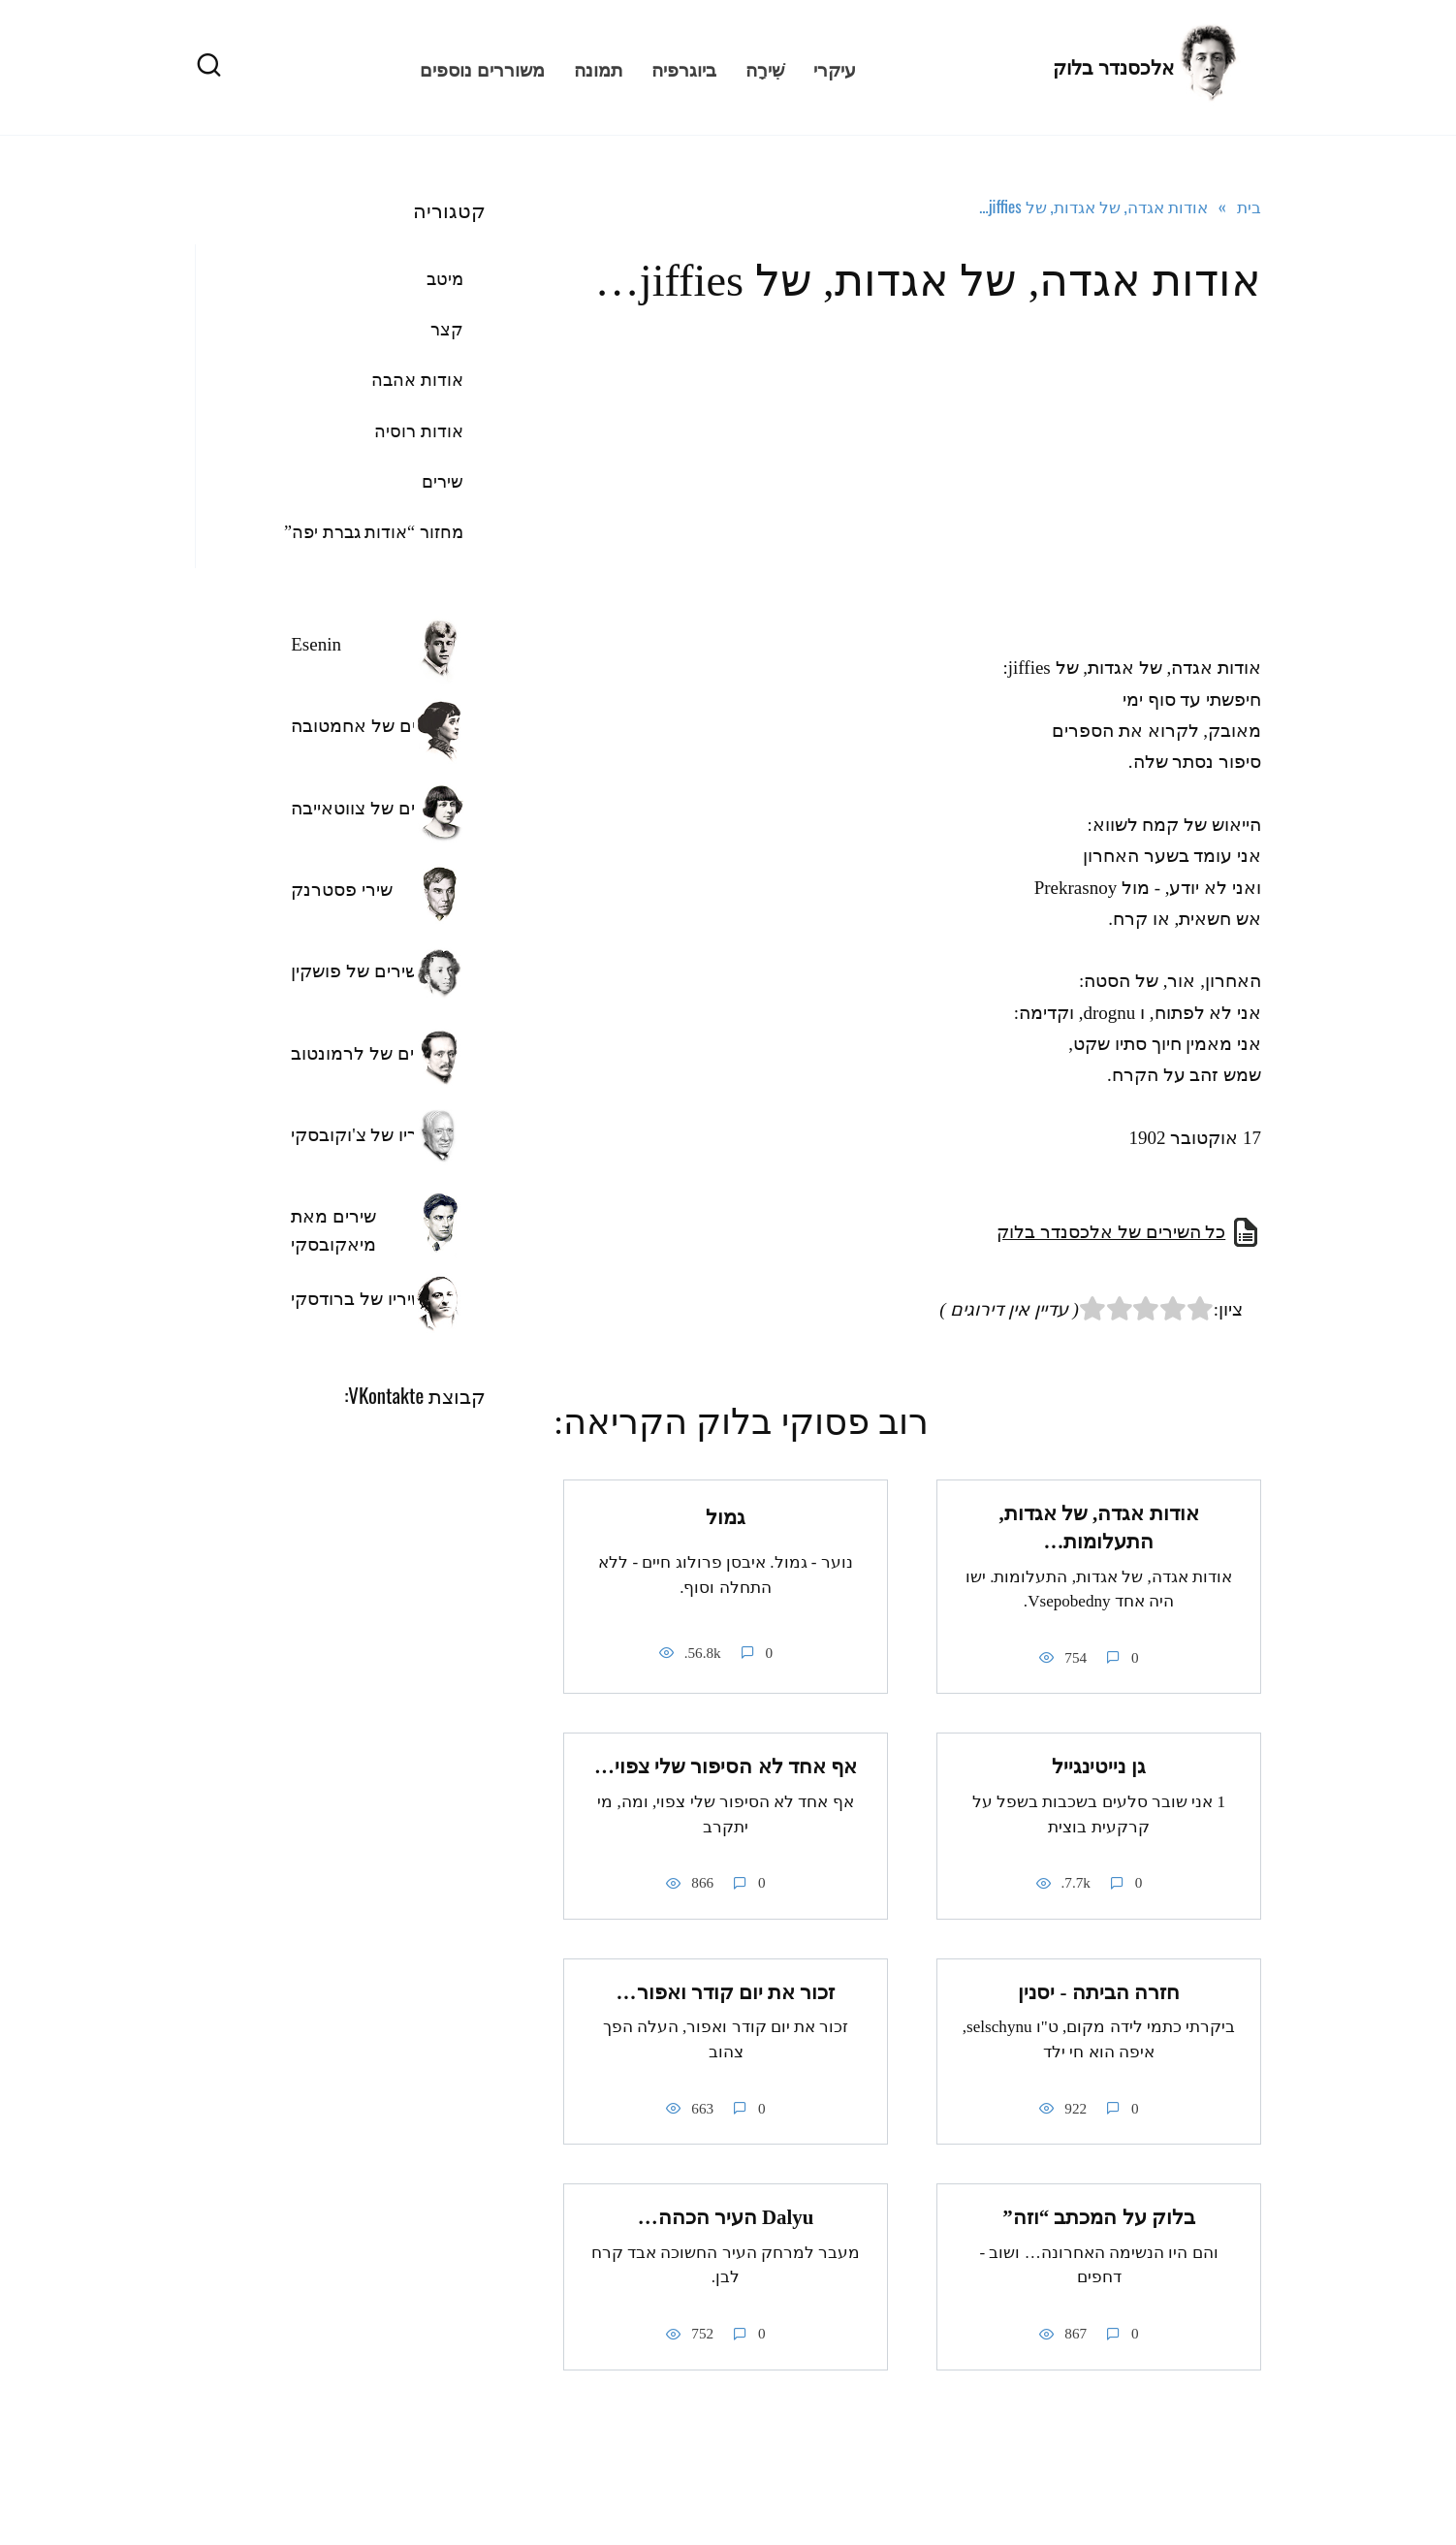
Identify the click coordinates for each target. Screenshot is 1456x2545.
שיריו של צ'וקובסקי (362, 1135)
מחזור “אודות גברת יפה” (373, 532)
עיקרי (834, 67)
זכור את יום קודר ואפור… (726, 1992)
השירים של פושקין (360, 971)
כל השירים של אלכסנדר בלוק (1111, 1232)
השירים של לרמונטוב (372, 1053)
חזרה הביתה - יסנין (1099, 1992)
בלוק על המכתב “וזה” (1098, 2217)
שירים (442, 482)
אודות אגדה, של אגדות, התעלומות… (1098, 1527)
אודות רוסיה (418, 431)
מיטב (445, 279)
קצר (446, 329)
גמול (725, 1517)
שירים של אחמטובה (367, 726)
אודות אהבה (417, 380)
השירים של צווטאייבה (372, 808)
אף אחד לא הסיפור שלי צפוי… (725, 1766)
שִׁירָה (764, 67)
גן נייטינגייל (1098, 1766)
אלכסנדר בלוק (1113, 68)
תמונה (598, 67)
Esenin (316, 644)
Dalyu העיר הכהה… (726, 2217)
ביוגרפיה (683, 67)
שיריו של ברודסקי (357, 1298)
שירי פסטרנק (342, 889)
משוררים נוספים (482, 67)
